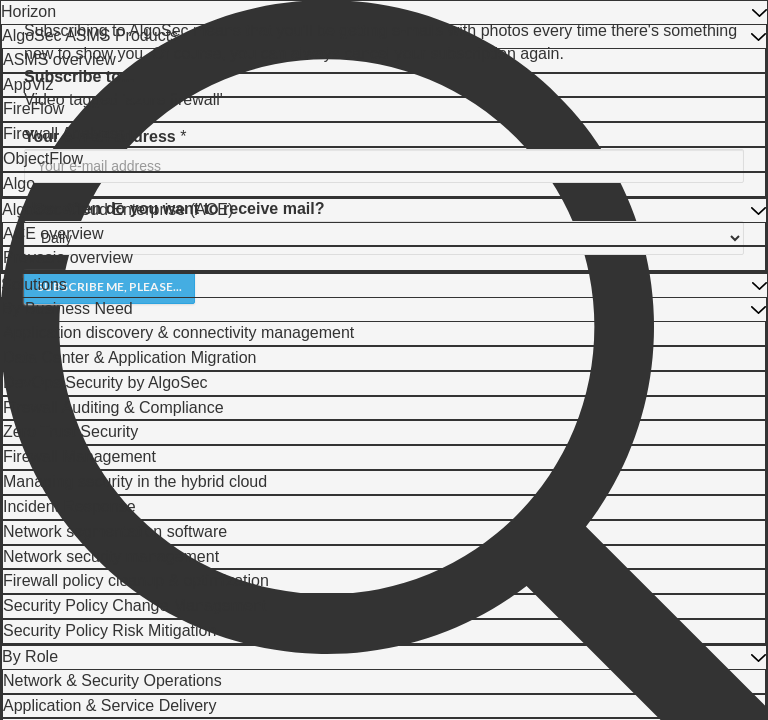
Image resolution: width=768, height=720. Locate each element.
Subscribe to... (79, 76)
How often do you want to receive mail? (174, 208)
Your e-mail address (100, 136)
